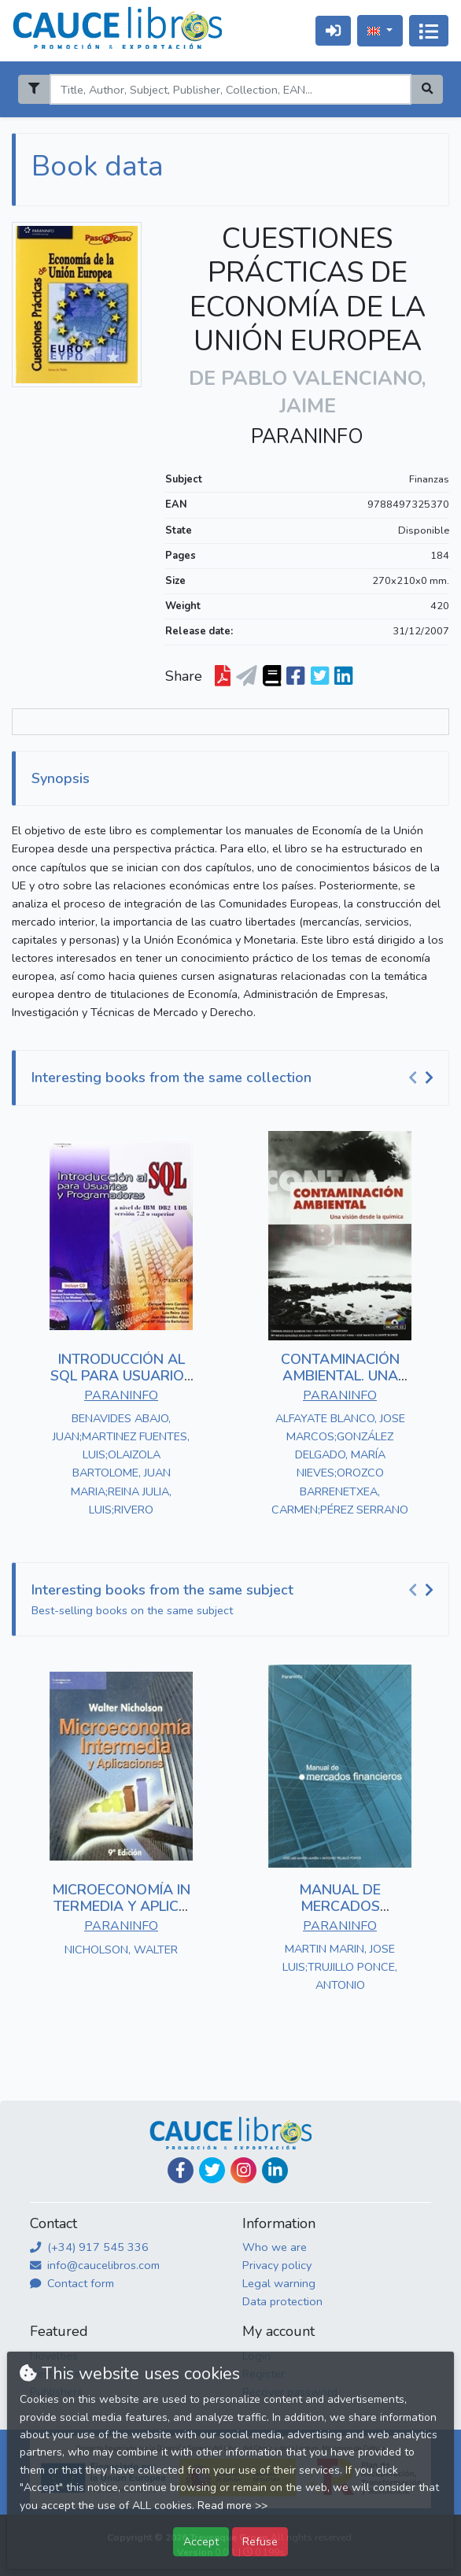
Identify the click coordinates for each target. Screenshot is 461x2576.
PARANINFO (307, 437)
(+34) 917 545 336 (89, 2247)
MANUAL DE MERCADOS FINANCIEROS (340, 1906)
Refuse (260, 2541)
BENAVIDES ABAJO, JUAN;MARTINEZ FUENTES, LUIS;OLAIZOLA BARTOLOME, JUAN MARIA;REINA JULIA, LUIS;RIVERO (121, 1463)
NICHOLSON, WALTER (121, 1949)
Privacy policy (277, 2265)
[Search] (230, 89)
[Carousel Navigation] (423, 1078)
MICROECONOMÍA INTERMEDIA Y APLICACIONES (121, 1906)
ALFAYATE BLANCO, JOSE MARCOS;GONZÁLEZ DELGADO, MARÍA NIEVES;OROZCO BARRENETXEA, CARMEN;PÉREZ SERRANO (339, 1463)
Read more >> (232, 2505)
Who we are (274, 2247)
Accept (201, 2541)
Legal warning (278, 2283)
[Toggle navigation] (428, 30)
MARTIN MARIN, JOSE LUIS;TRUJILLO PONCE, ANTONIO (339, 1967)
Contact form (72, 2283)
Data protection (282, 2301)
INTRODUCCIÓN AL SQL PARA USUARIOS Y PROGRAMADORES (121, 1376)
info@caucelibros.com (95, 2265)
